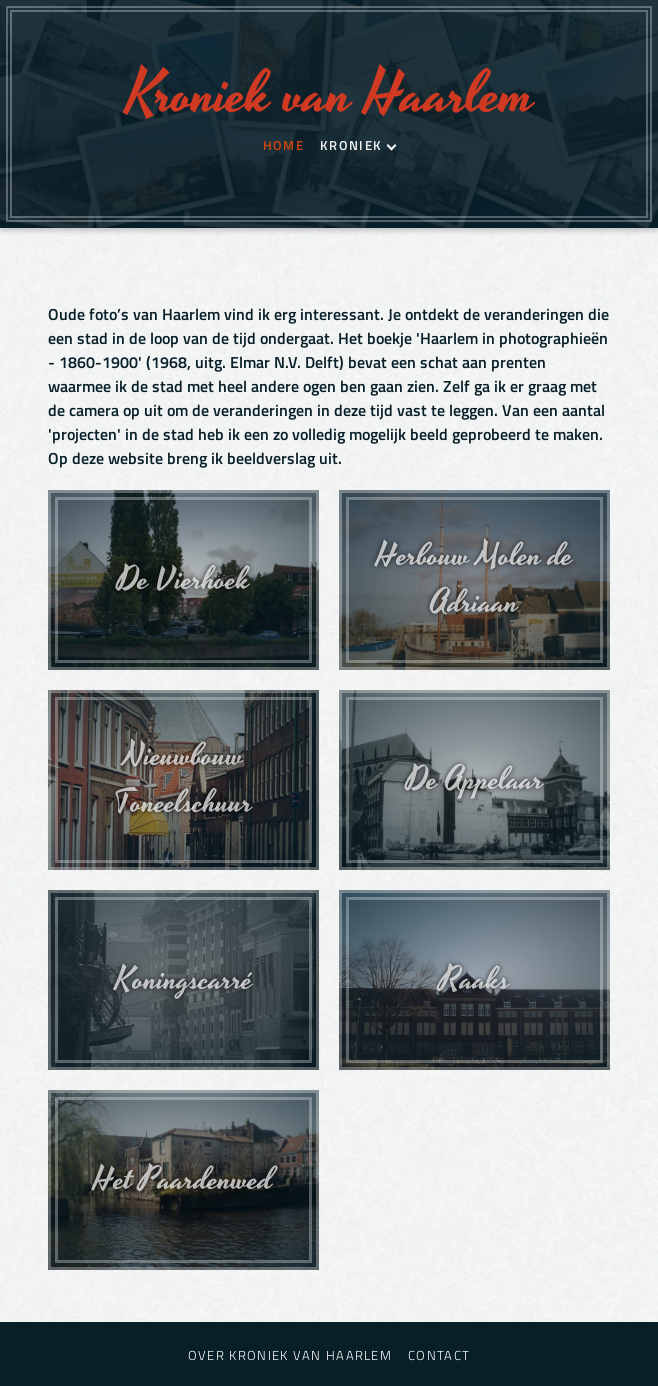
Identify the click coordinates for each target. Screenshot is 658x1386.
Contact (439, 1355)
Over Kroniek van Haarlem (290, 1355)
